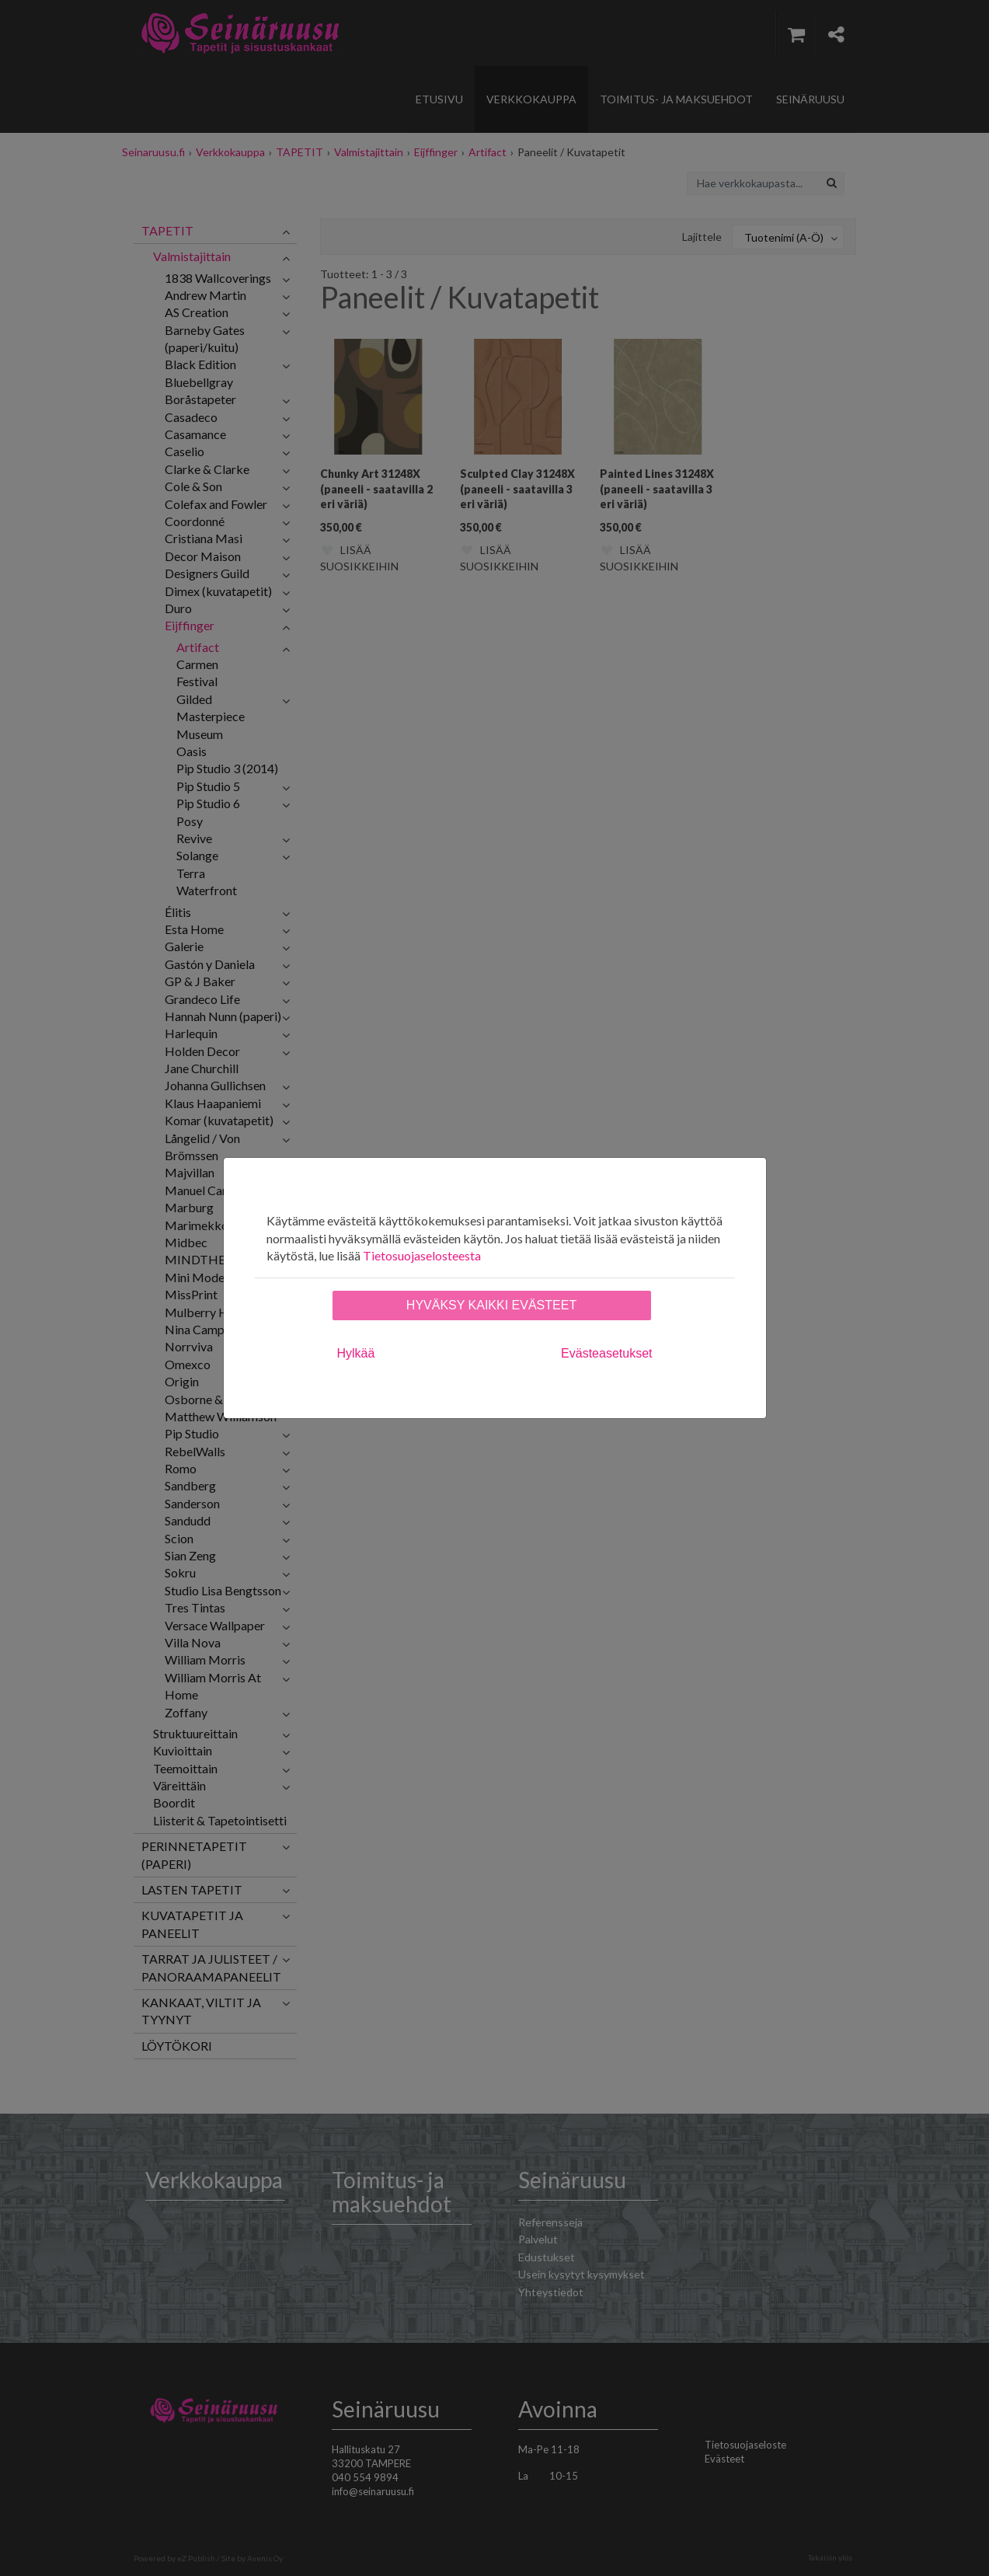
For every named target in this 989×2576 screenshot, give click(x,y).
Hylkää (356, 1353)
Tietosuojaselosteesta (422, 1255)
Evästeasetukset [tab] (606, 1353)
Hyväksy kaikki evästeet (491, 1305)
